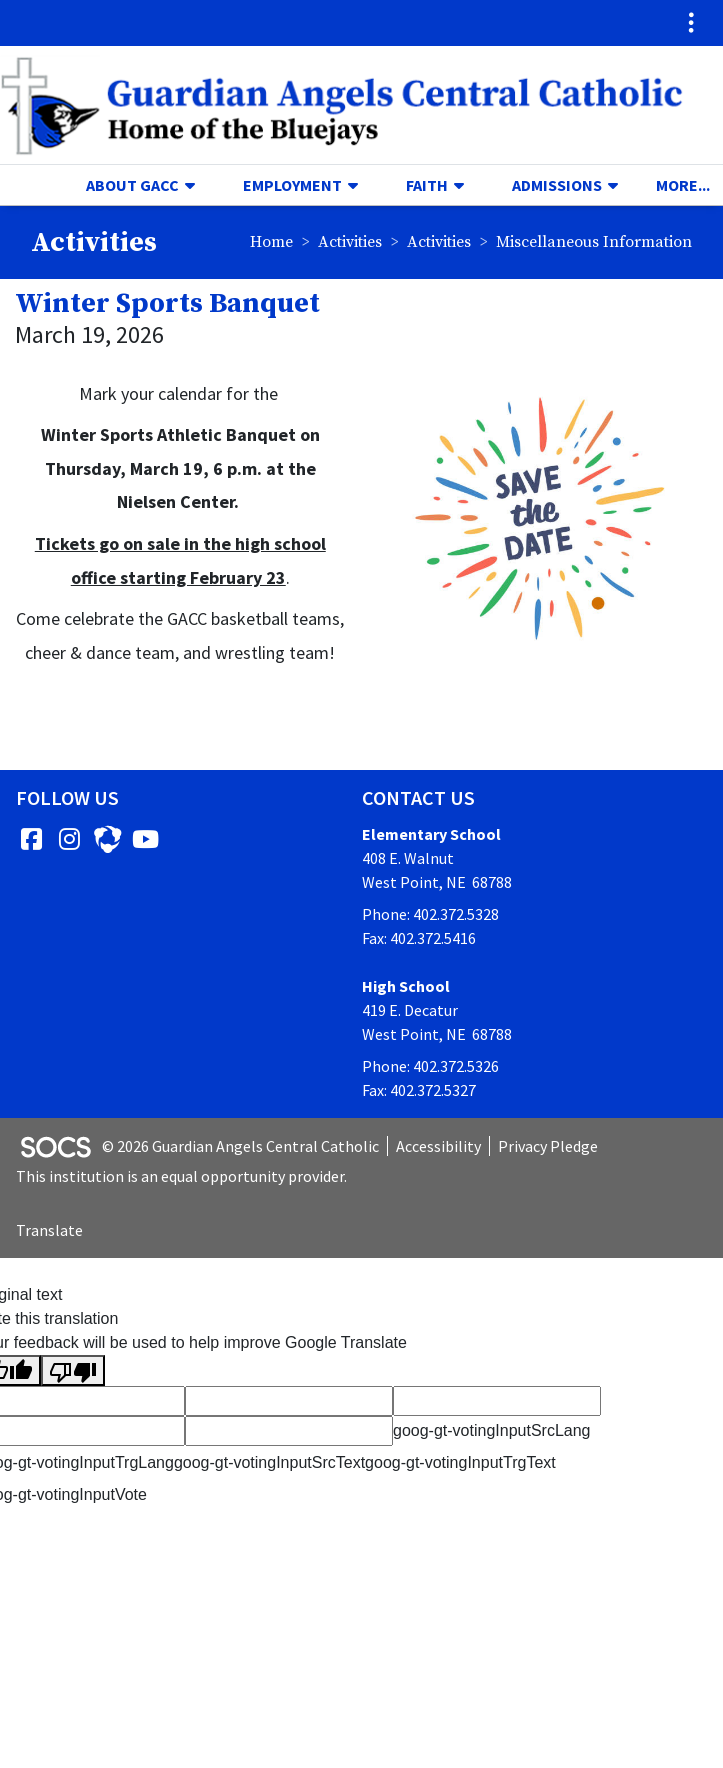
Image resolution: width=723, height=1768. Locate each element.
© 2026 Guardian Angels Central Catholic (240, 1146)
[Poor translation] (73, 1370)
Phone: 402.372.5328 (430, 914)
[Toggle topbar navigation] (691, 23)
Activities (350, 242)
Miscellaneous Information (594, 242)
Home (271, 242)
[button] (198, 185)
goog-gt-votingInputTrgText (460, 1462)
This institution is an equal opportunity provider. (181, 1176)
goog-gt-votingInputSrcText (269, 1462)
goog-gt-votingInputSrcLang (491, 1430)
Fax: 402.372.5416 (419, 938)
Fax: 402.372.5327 (419, 1090)
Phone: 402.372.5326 (430, 1066)
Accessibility (438, 1146)
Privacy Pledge (548, 1146)
